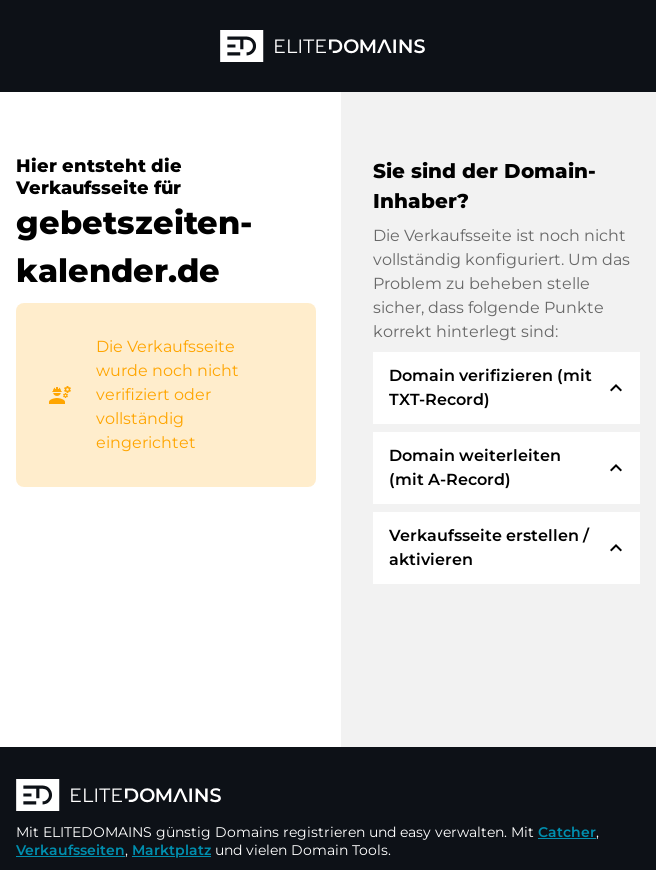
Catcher (567, 832)
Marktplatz (171, 850)
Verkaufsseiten (70, 850)
